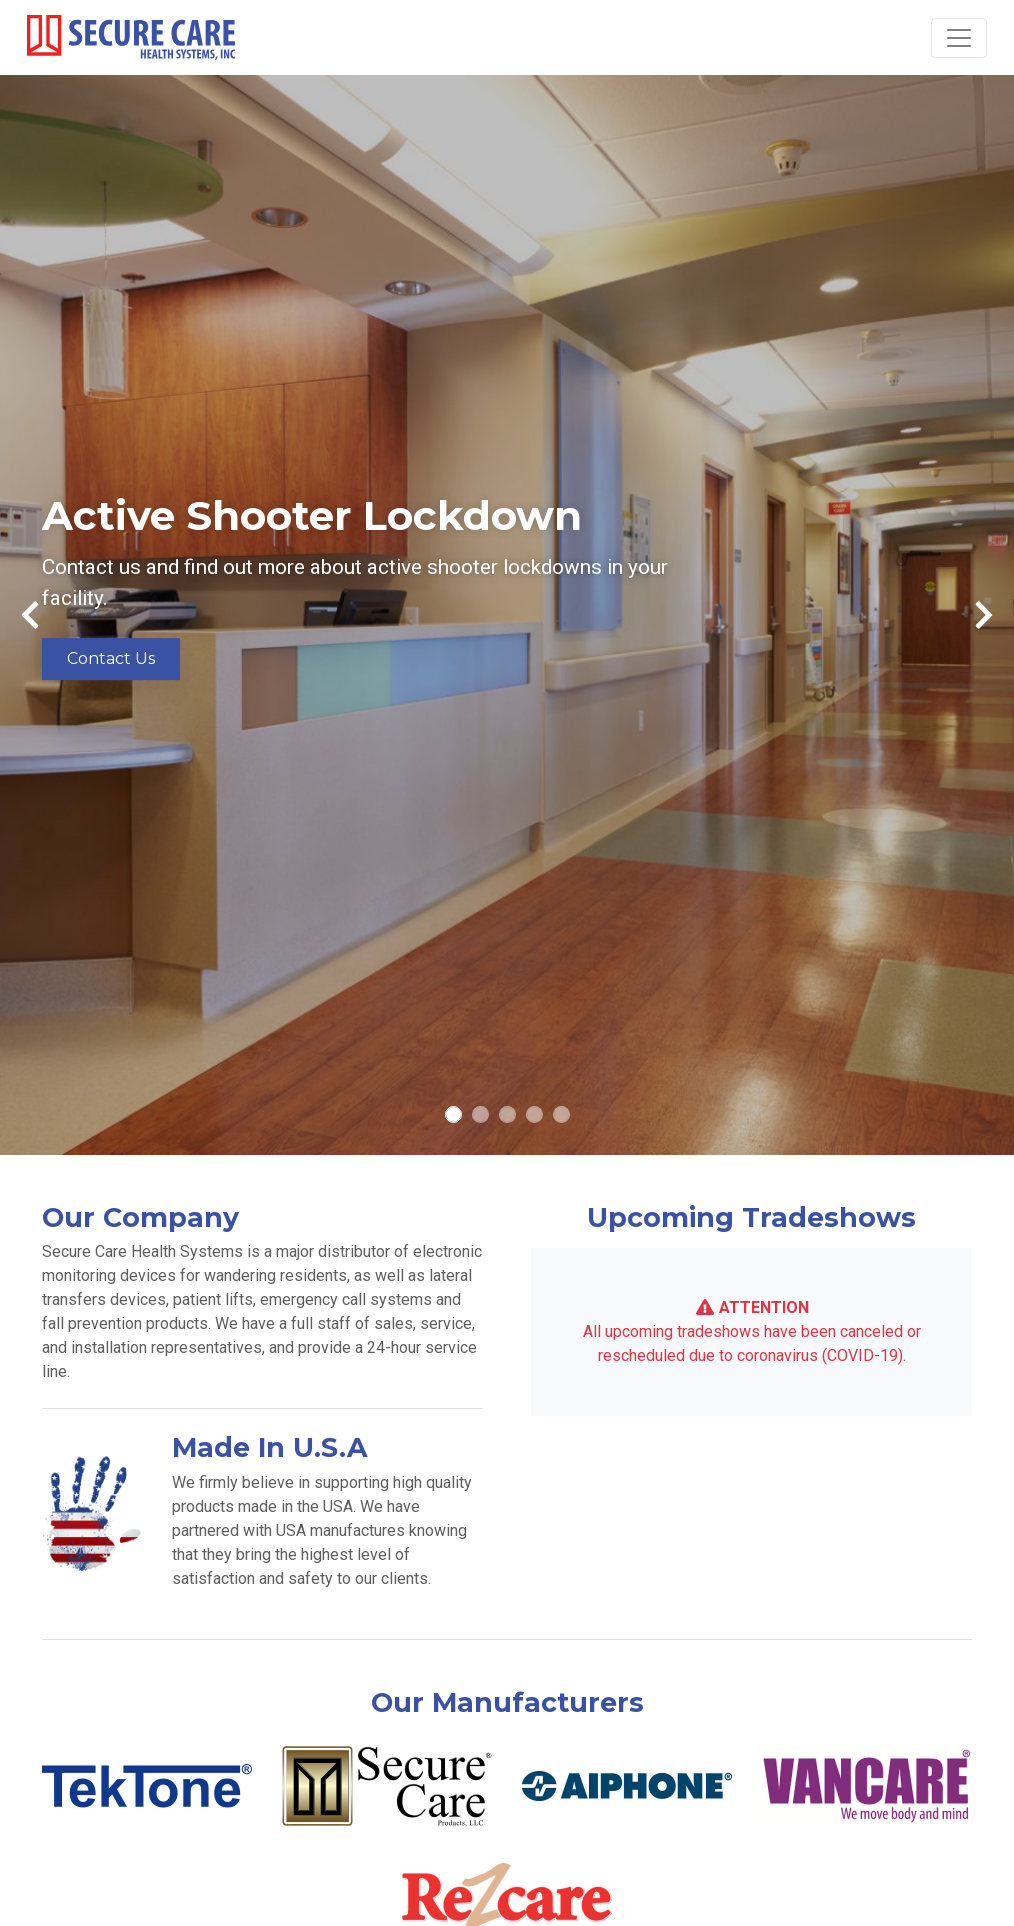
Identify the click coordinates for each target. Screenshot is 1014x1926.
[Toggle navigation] (959, 38)
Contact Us (111, 659)
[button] (30, 615)
